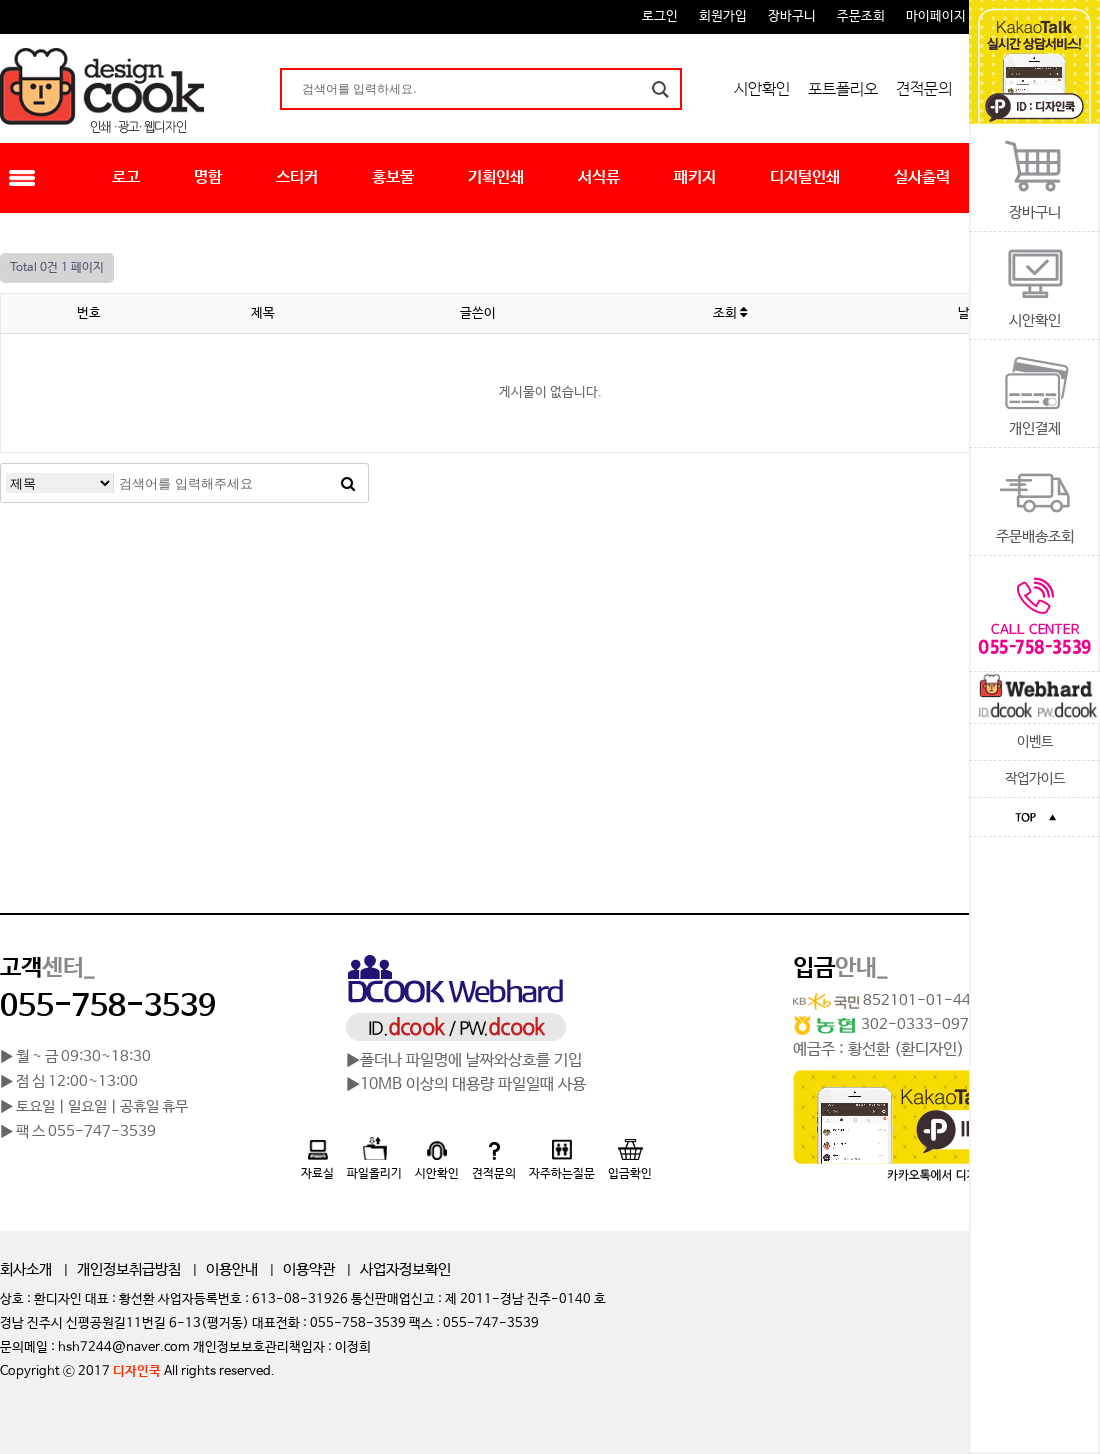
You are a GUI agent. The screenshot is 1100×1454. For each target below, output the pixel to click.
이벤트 (1035, 742)
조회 (730, 313)
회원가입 (723, 16)
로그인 (660, 16)
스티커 (297, 177)
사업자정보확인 (405, 1269)
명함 (208, 177)
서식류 (599, 177)
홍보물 (393, 177)
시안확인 (762, 89)
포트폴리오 (843, 89)
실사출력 (922, 177)
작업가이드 (1035, 779)
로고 (126, 177)
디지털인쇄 (805, 177)
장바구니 (792, 16)
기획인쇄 (496, 177)
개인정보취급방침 (129, 1269)
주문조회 (861, 16)
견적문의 (924, 89)
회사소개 (26, 1269)
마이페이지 (936, 16)
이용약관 (309, 1269)
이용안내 (232, 1269)
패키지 (695, 177)
